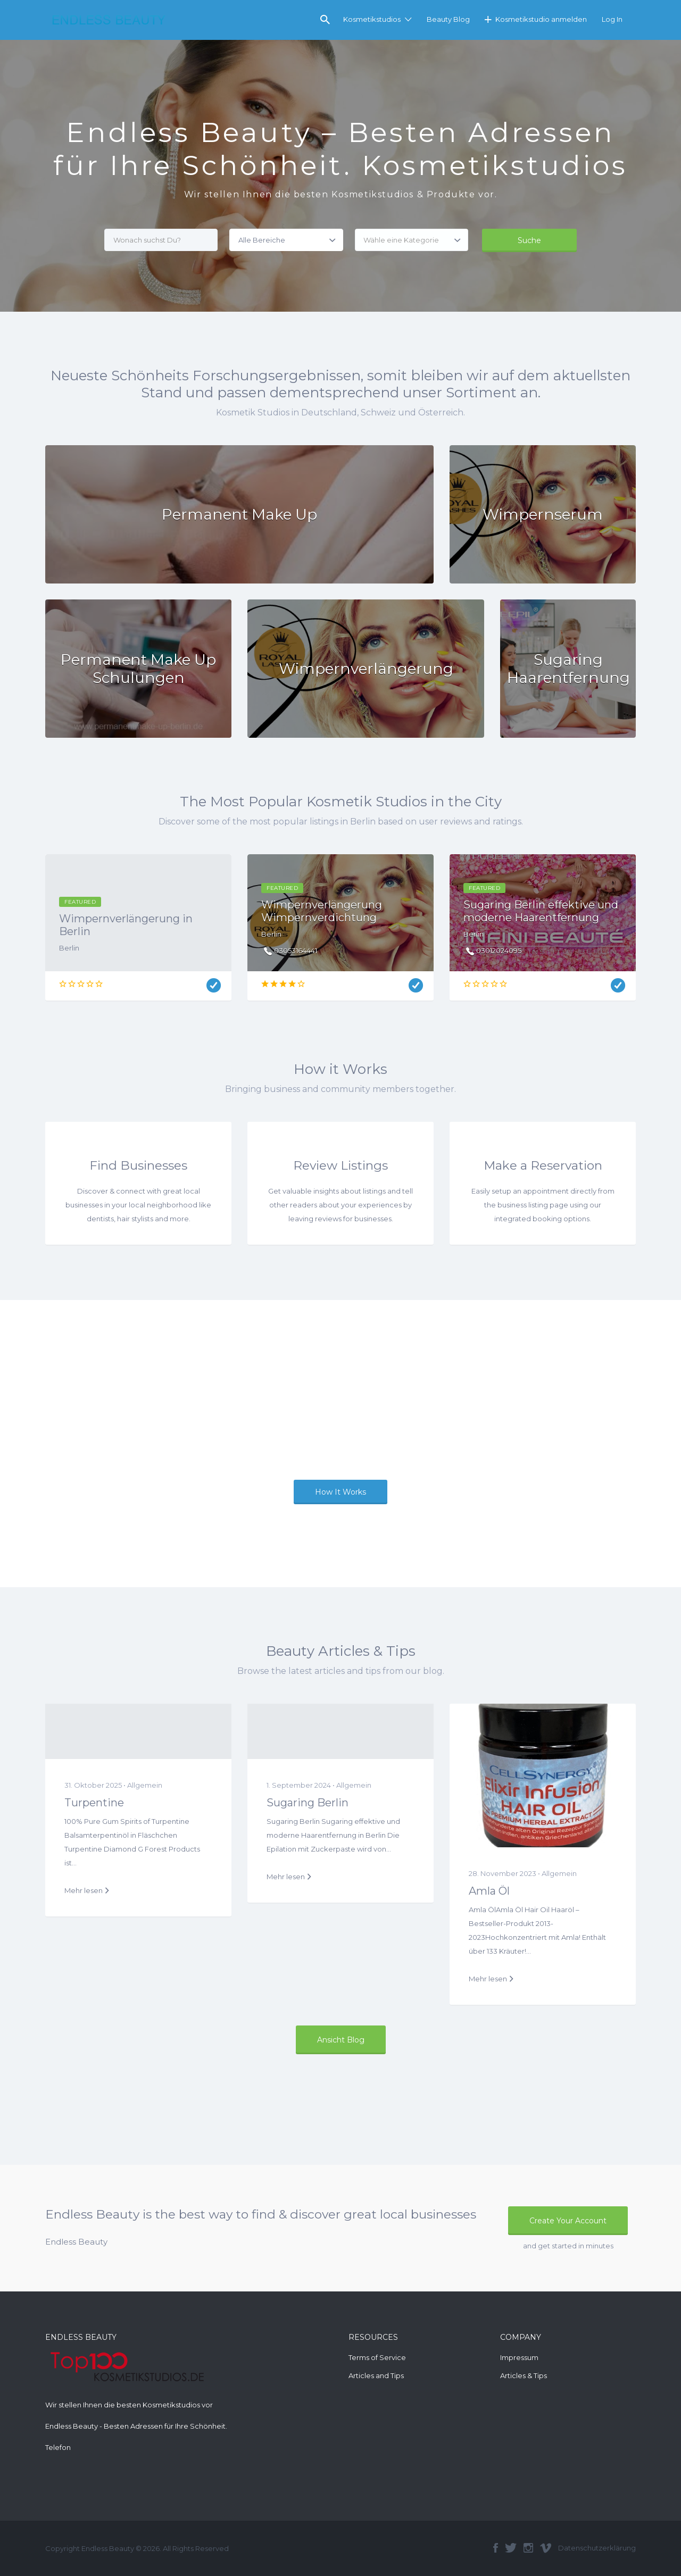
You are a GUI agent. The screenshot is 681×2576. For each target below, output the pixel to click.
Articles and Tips (376, 2375)
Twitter (511, 2547)
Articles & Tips (523, 2375)
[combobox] (411, 240)
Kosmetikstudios (372, 19)
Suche (529, 240)
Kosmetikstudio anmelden (541, 19)
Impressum (519, 2357)
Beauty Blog (448, 19)
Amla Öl (489, 1891)
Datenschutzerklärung (597, 2548)
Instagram (528, 2547)
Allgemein (144, 1785)
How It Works (340, 1492)
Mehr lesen (83, 1890)
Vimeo (545, 2547)
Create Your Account (568, 2220)
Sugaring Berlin (307, 1802)
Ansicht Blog (340, 2040)
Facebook (495, 2547)
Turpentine (94, 1802)
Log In (612, 19)
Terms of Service (377, 2357)
